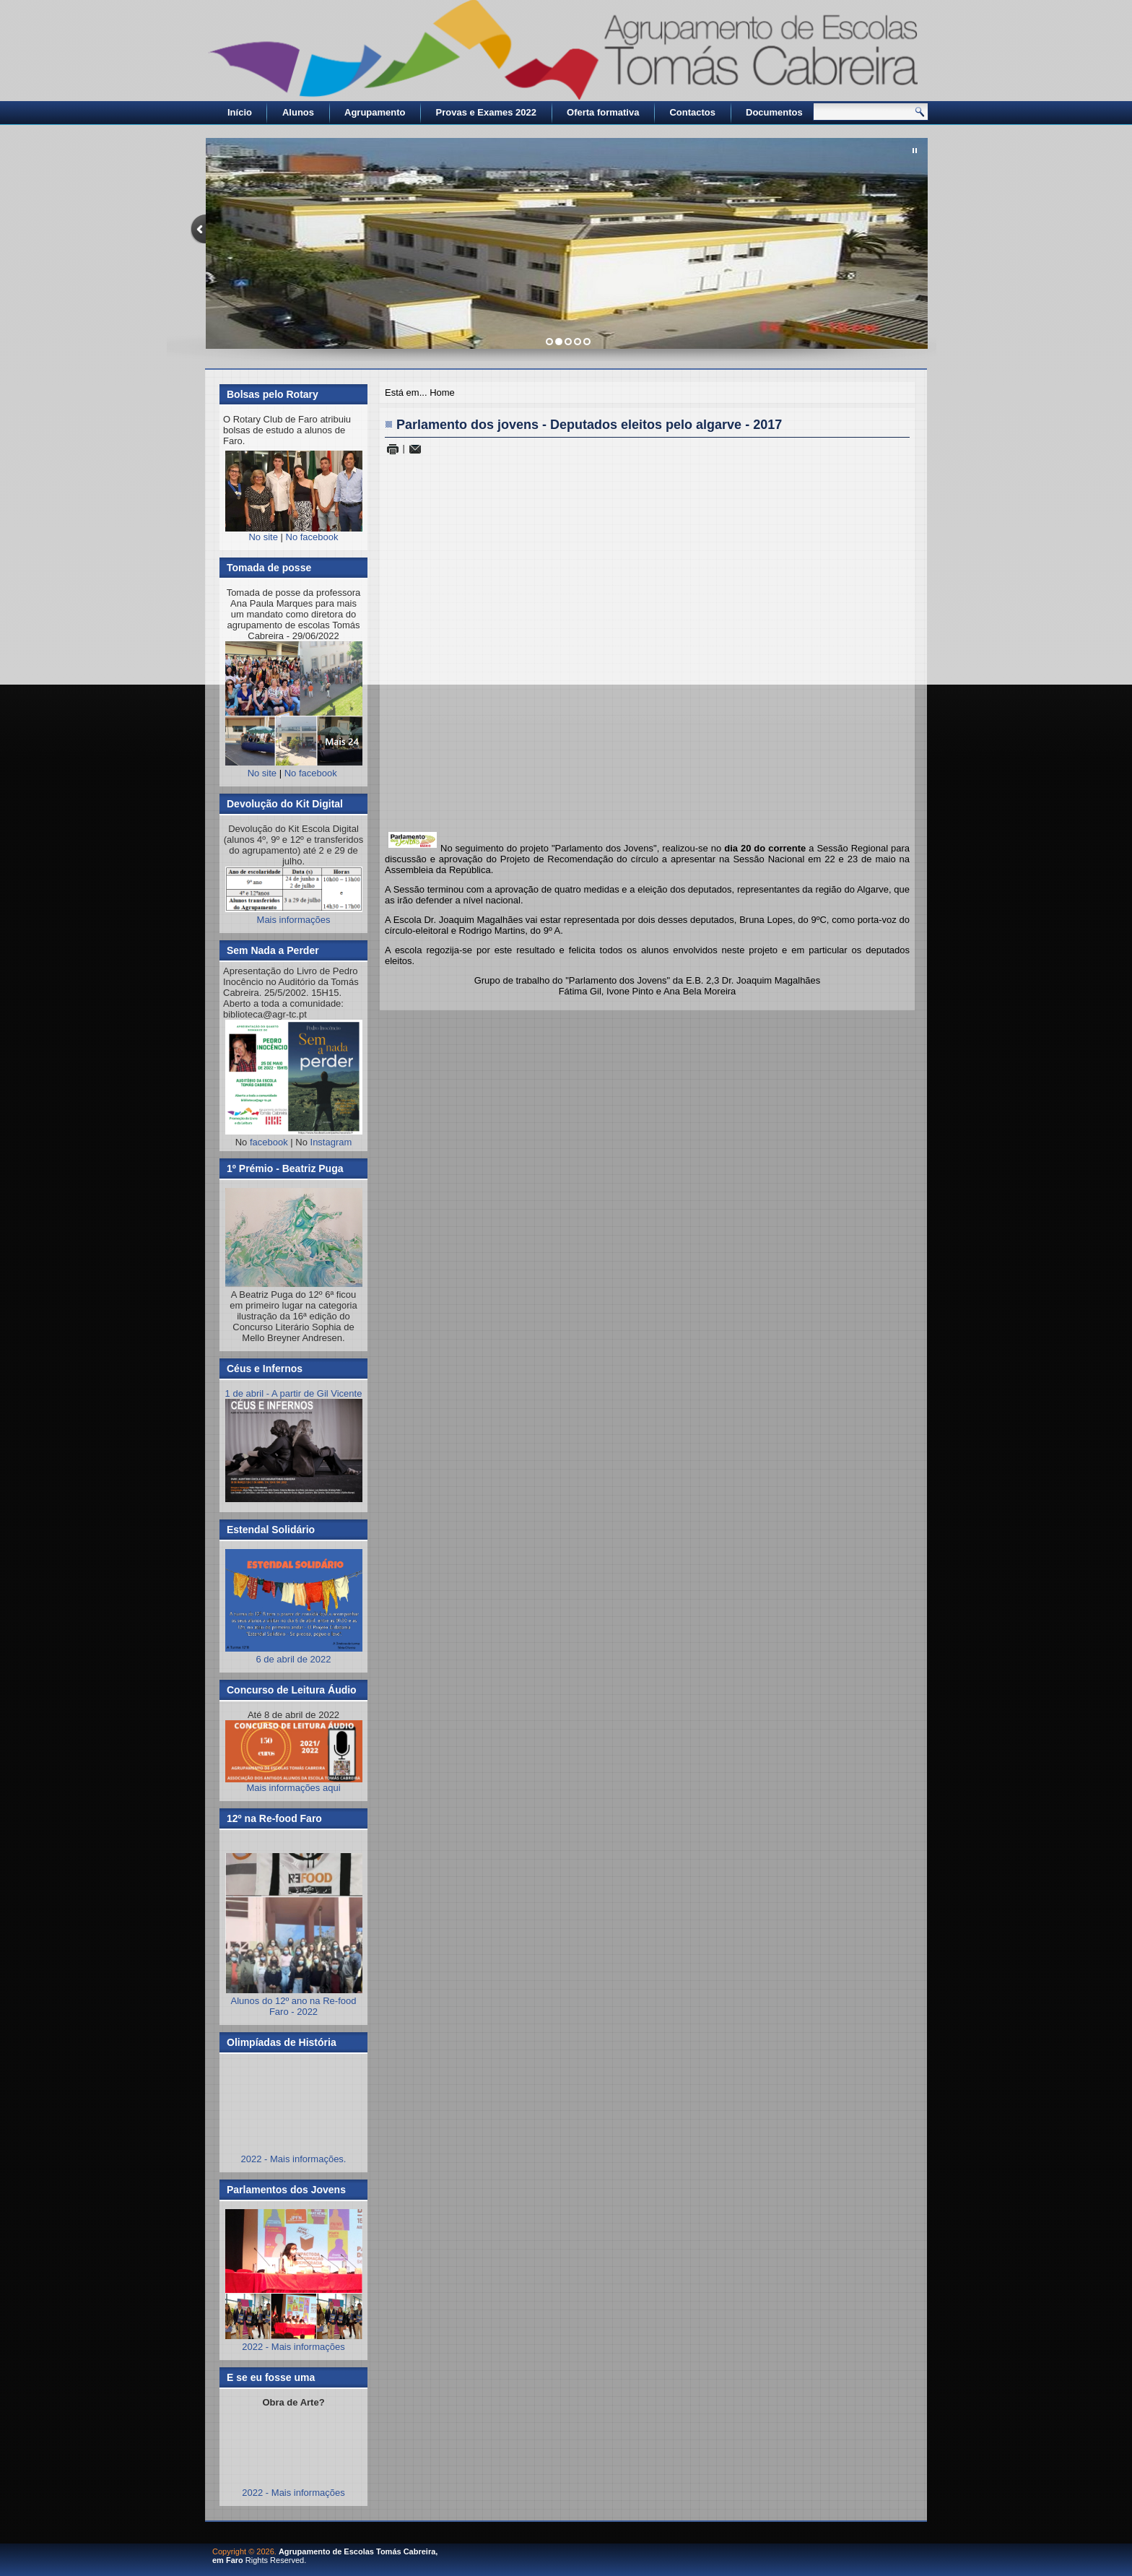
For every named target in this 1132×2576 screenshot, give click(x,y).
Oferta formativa (603, 112)
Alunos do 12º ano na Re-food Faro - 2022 (294, 2006)
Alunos (298, 112)
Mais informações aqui (293, 1756)
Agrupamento (375, 112)
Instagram (331, 1142)
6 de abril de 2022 (293, 1654)
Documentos (774, 112)
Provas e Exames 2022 (486, 112)
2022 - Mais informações (293, 2346)
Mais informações (294, 919)
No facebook (312, 537)
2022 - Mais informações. (294, 2159)
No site (262, 537)
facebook (269, 1142)
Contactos (692, 112)
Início (239, 112)
